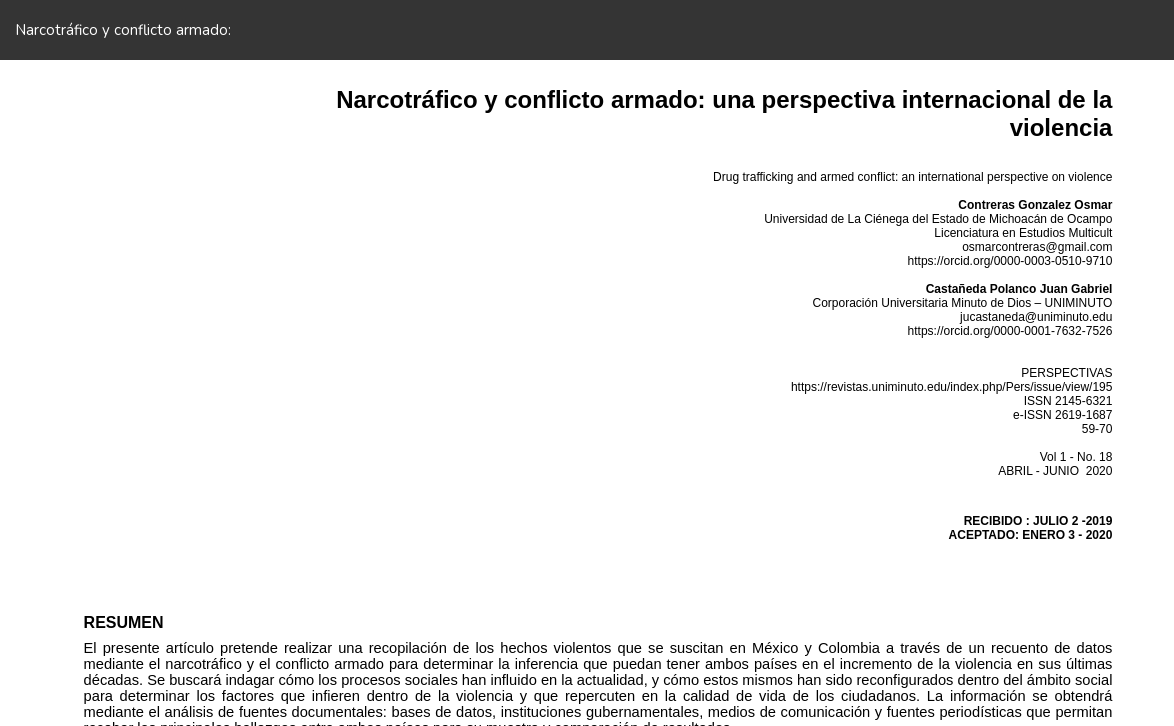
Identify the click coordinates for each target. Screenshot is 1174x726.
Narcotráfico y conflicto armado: (123, 30)
